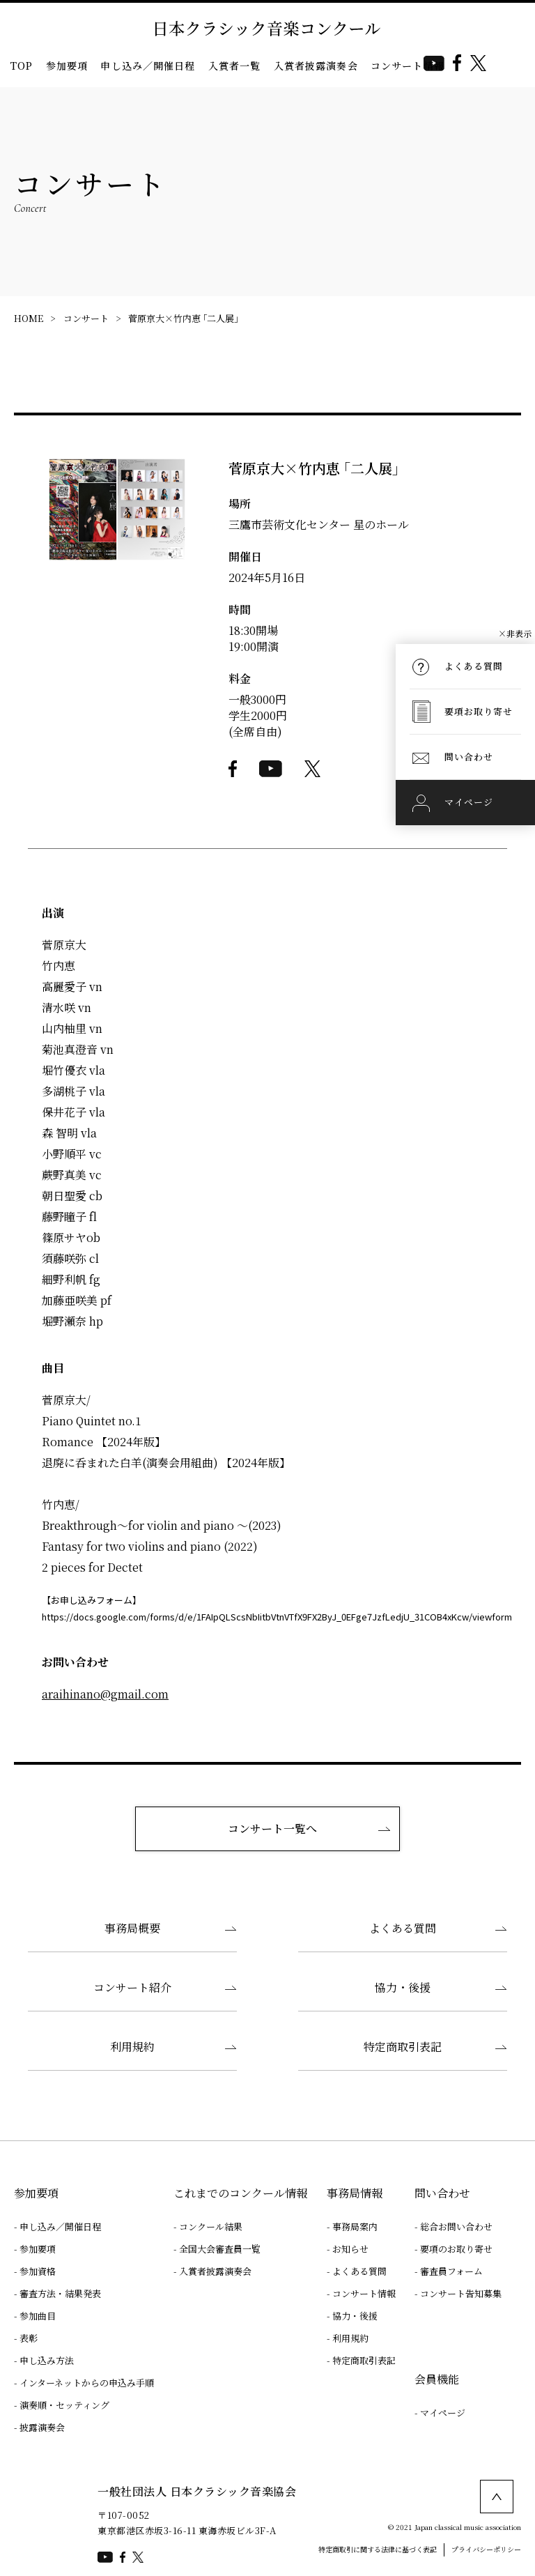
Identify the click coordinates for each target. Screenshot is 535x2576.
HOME (28, 318)
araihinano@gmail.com (105, 1694)
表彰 (29, 2338)
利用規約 (132, 2047)
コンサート (86, 318)
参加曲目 (38, 2315)
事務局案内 (355, 2226)
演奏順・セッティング (64, 2405)
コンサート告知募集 (461, 2293)
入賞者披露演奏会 (316, 65)
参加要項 (67, 65)
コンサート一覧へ (272, 1828)
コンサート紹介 (132, 1987)
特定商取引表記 (403, 2047)
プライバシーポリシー (486, 2549)
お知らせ (350, 2248)
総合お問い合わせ (456, 2226)
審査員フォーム (451, 2271)
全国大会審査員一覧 (220, 2248)
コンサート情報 (407, 65)
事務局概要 (132, 1928)
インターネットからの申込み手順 (87, 2382)
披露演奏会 (42, 2427)
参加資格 (38, 2271)
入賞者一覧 (234, 65)
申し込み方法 (47, 2360)
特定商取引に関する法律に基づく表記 (377, 2549)
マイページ (442, 2412)
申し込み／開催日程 (147, 65)
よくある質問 (402, 1928)
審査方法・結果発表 (60, 2293)
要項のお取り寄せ (456, 2248)
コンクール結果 (210, 2226)
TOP (21, 65)
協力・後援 (403, 1987)
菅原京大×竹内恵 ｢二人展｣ (183, 318)
